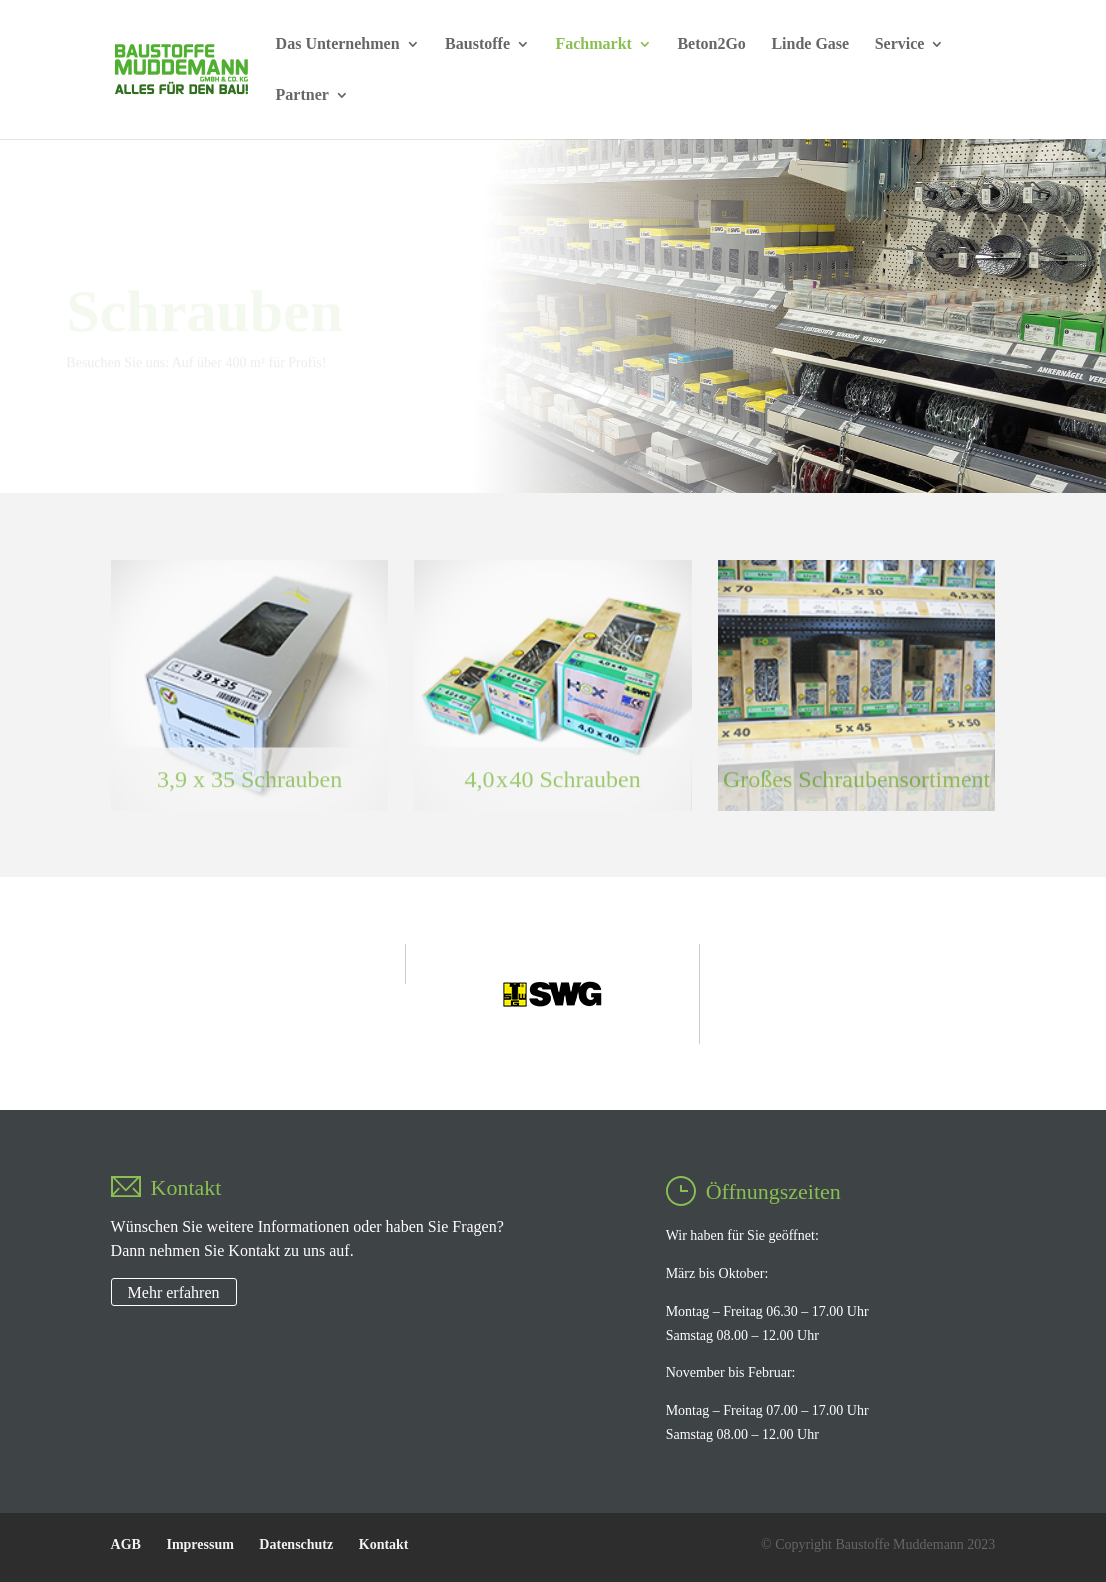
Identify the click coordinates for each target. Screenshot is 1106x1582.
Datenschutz (296, 1544)
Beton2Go (711, 44)
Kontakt (384, 1544)
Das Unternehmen (338, 44)
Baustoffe (477, 44)
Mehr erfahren (174, 1291)
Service (900, 44)
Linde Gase (810, 44)
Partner (302, 95)
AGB (126, 1544)
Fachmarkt (593, 44)
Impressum (199, 1544)
